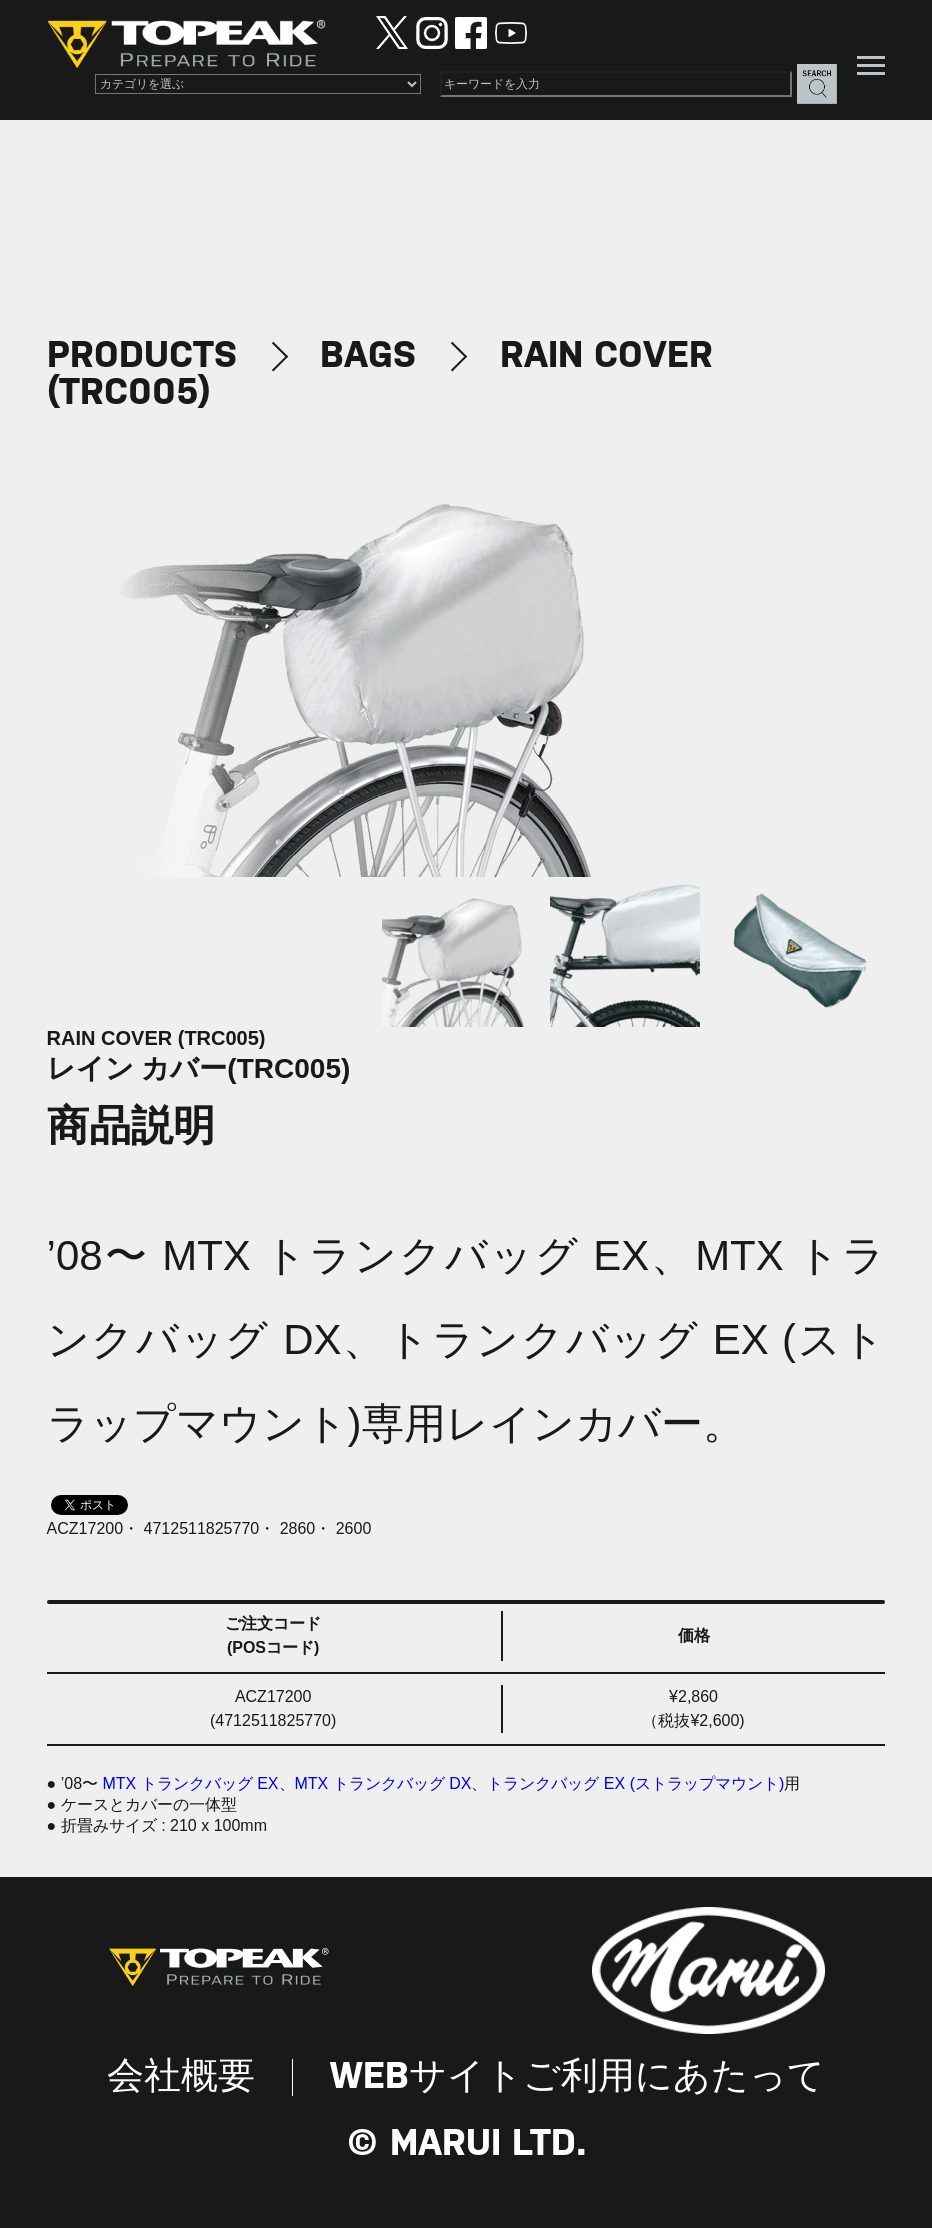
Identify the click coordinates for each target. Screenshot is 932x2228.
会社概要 (181, 2077)
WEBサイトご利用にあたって (577, 2077)
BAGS (368, 356)
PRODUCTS (142, 356)
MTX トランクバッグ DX (383, 1783)
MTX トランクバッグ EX (191, 1783)
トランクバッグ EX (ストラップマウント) (635, 1783)
